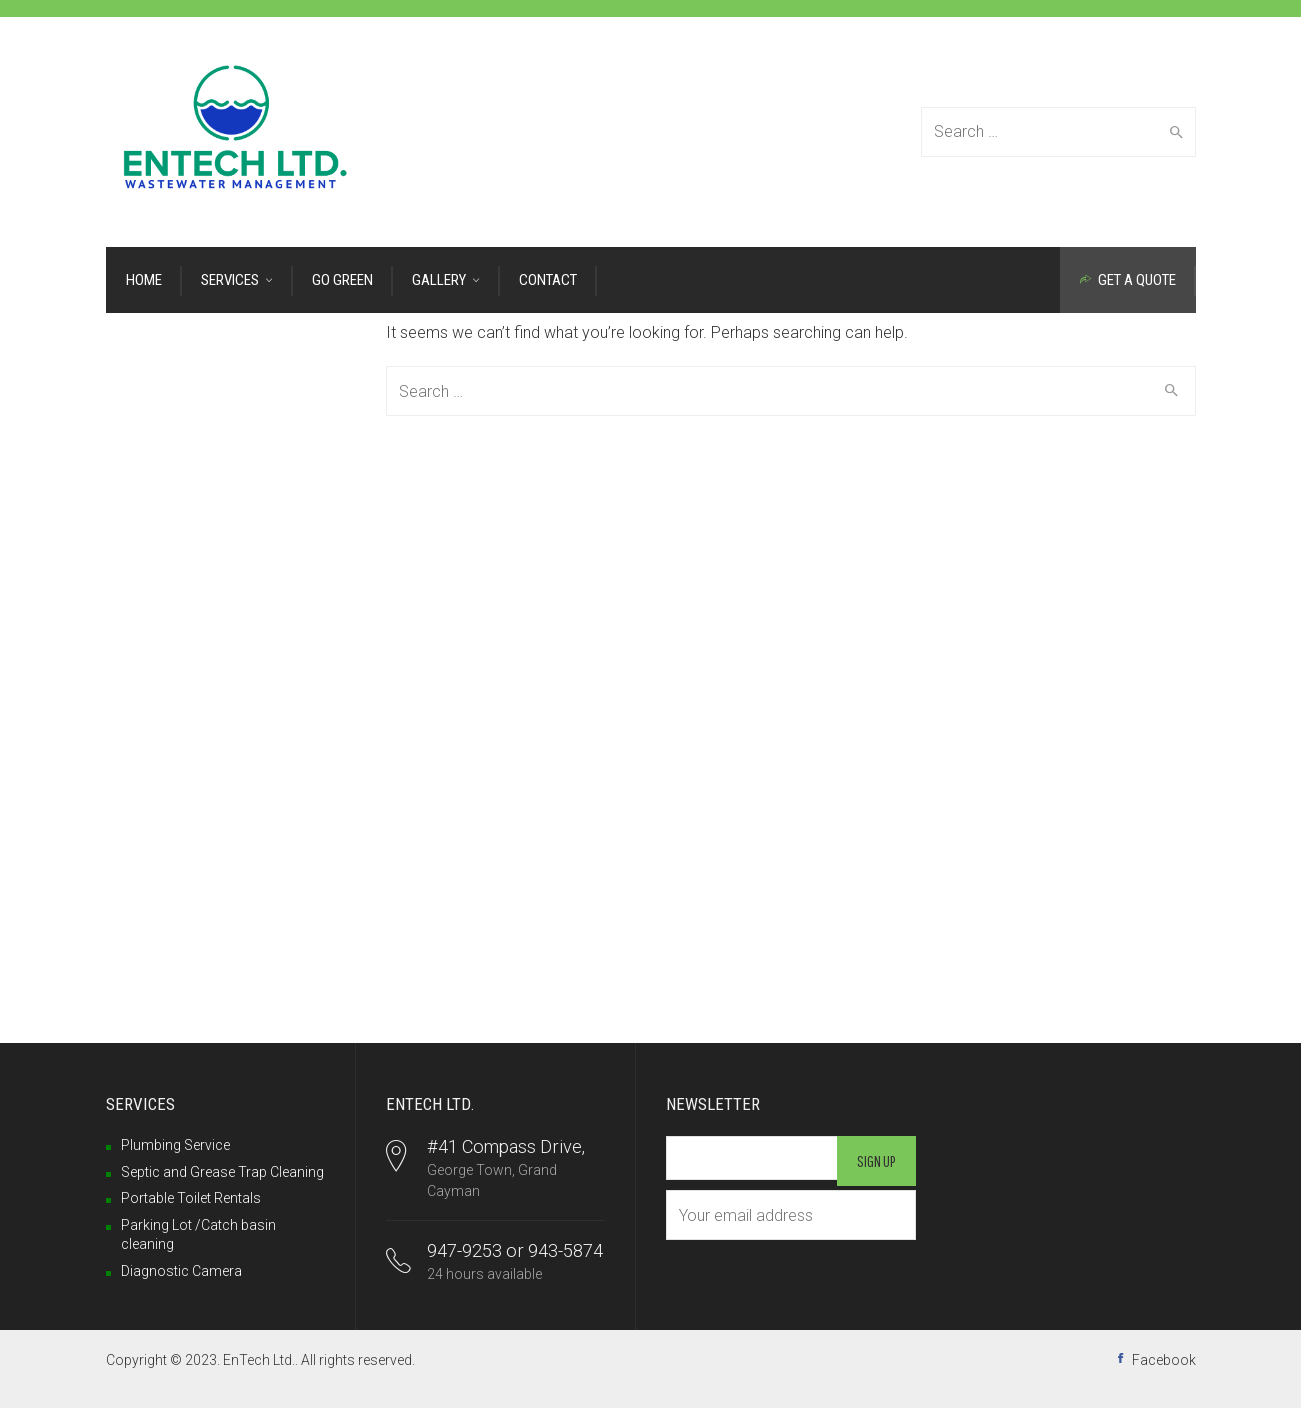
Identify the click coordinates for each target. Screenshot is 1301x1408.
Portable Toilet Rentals (191, 1198)
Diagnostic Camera (181, 1271)
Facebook (1164, 1360)
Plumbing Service (175, 1145)
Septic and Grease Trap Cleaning (222, 1172)
